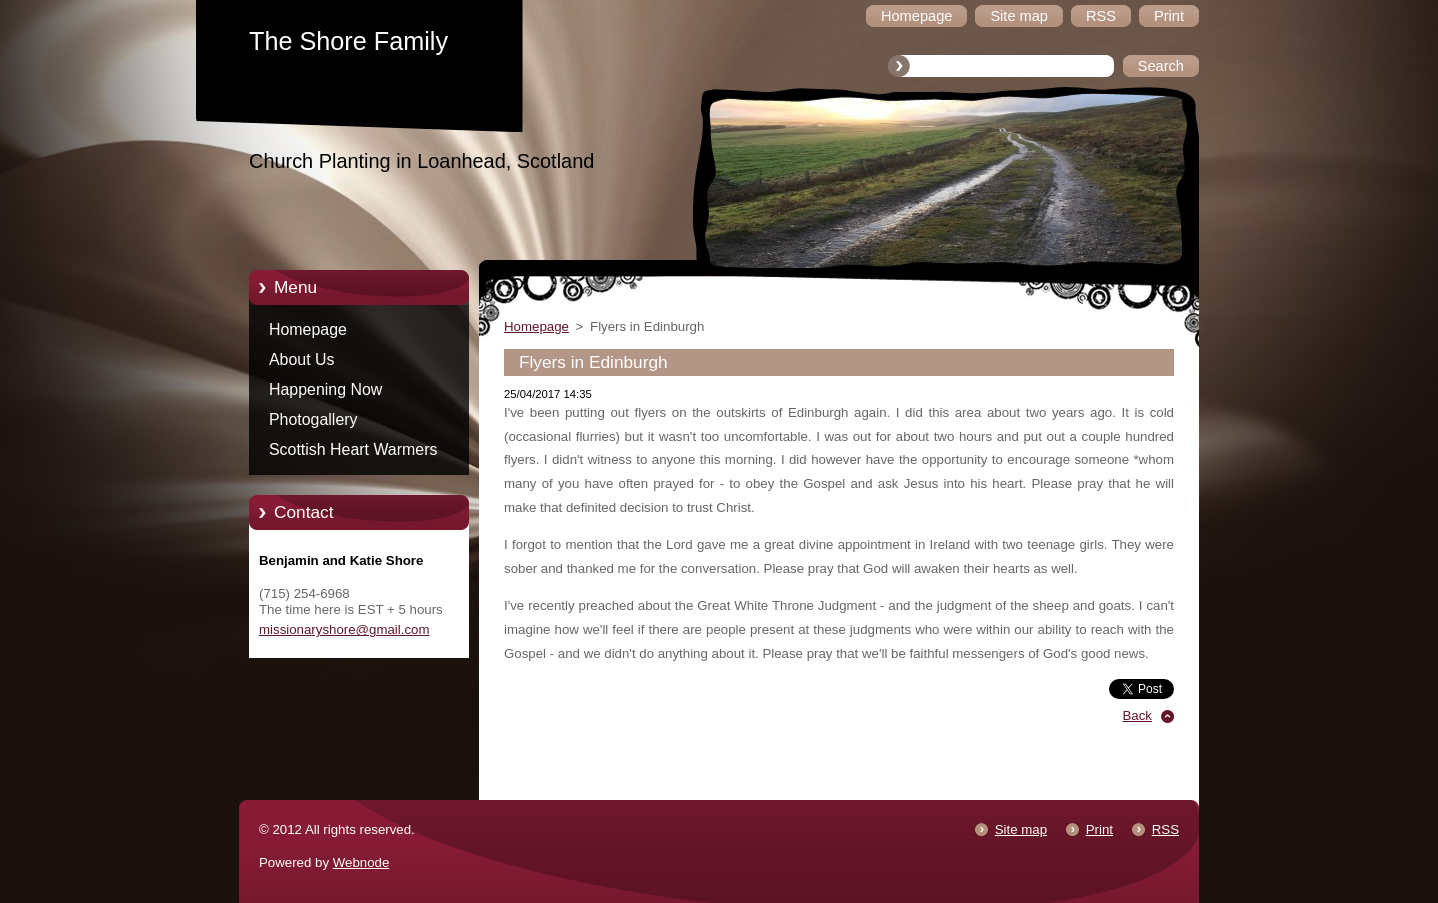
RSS (1165, 829)
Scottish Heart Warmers (353, 449)
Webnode (361, 862)
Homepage (308, 329)
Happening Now (325, 389)
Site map (1021, 829)
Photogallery (313, 419)
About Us (302, 359)
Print (1099, 829)
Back (1138, 715)
